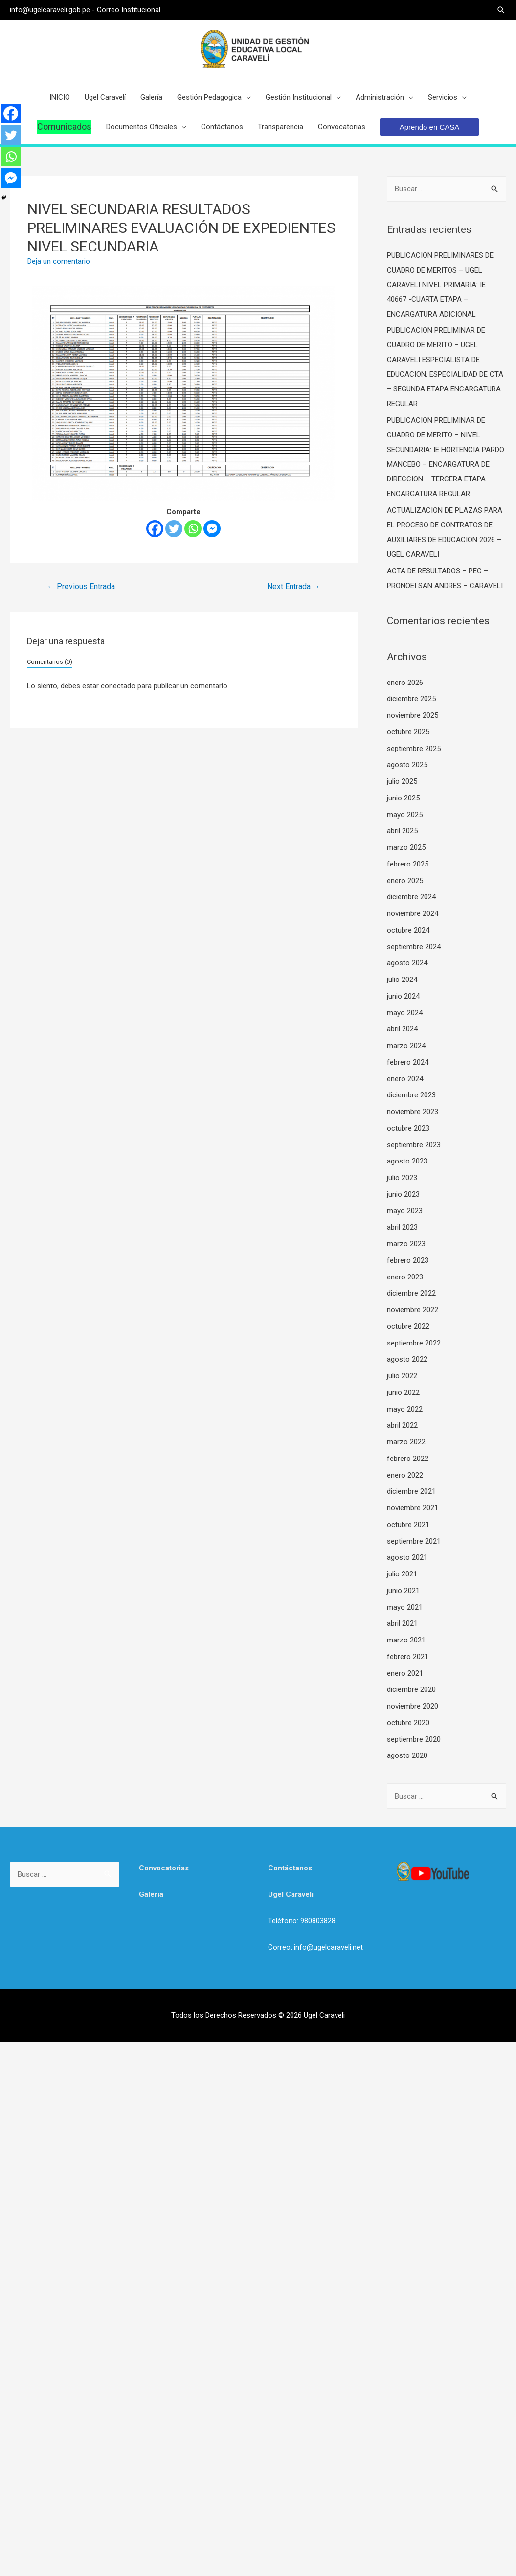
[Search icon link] (501, 10)
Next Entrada (293, 586)
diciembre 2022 (411, 1293)
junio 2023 (403, 1194)
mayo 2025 (405, 814)
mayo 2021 (405, 1607)
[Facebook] (154, 528)
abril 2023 (402, 1227)
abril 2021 (402, 1623)
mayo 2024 (405, 1012)
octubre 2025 (408, 732)
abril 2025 (402, 830)
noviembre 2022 (412, 1309)
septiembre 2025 (414, 748)
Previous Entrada (81, 586)
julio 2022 (402, 1375)
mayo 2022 (405, 1409)
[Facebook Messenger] (212, 528)
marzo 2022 (406, 1441)
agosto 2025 (407, 764)
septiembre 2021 (414, 1541)
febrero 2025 (407, 864)
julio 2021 (402, 1574)
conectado (118, 686)
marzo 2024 (406, 1045)
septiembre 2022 (414, 1343)
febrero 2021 (407, 1656)
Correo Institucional (128, 9)
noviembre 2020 (412, 1706)
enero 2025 (405, 880)
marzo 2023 (406, 1243)
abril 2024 (402, 1029)
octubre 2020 (408, 1722)
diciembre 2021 (411, 1491)
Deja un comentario (58, 261)
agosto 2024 (407, 962)
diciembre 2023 (411, 1095)
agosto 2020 (407, 1755)
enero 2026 (405, 682)
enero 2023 (405, 1277)
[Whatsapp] (193, 528)
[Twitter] (173, 528)
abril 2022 (402, 1425)
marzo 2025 (406, 847)
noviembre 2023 (412, 1111)
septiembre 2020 (414, 1739)
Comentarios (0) (49, 661)
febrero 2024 (407, 1062)
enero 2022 (405, 1475)
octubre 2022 (408, 1326)
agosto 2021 (407, 1557)
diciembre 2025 (411, 698)
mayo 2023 (405, 1211)
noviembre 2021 (412, 1508)
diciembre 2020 (411, 1689)
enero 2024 (405, 1078)
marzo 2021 (406, 1640)
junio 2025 (403, 798)
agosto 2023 (407, 1161)
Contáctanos (290, 1868)
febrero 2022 (407, 1458)
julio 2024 (402, 979)
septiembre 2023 (414, 1144)
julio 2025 (402, 781)
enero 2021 (405, 1673)
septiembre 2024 (414, 946)
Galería (151, 1894)
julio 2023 (402, 1177)
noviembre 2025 (412, 715)
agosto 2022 (407, 1359)
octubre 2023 (408, 1128)
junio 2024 (403, 996)
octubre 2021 (408, 1524)
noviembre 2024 (412, 913)
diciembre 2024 (411, 896)
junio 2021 (403, 1590)
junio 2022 (403, 1392)
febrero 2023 (407, 1260)
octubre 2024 (408, 930)
